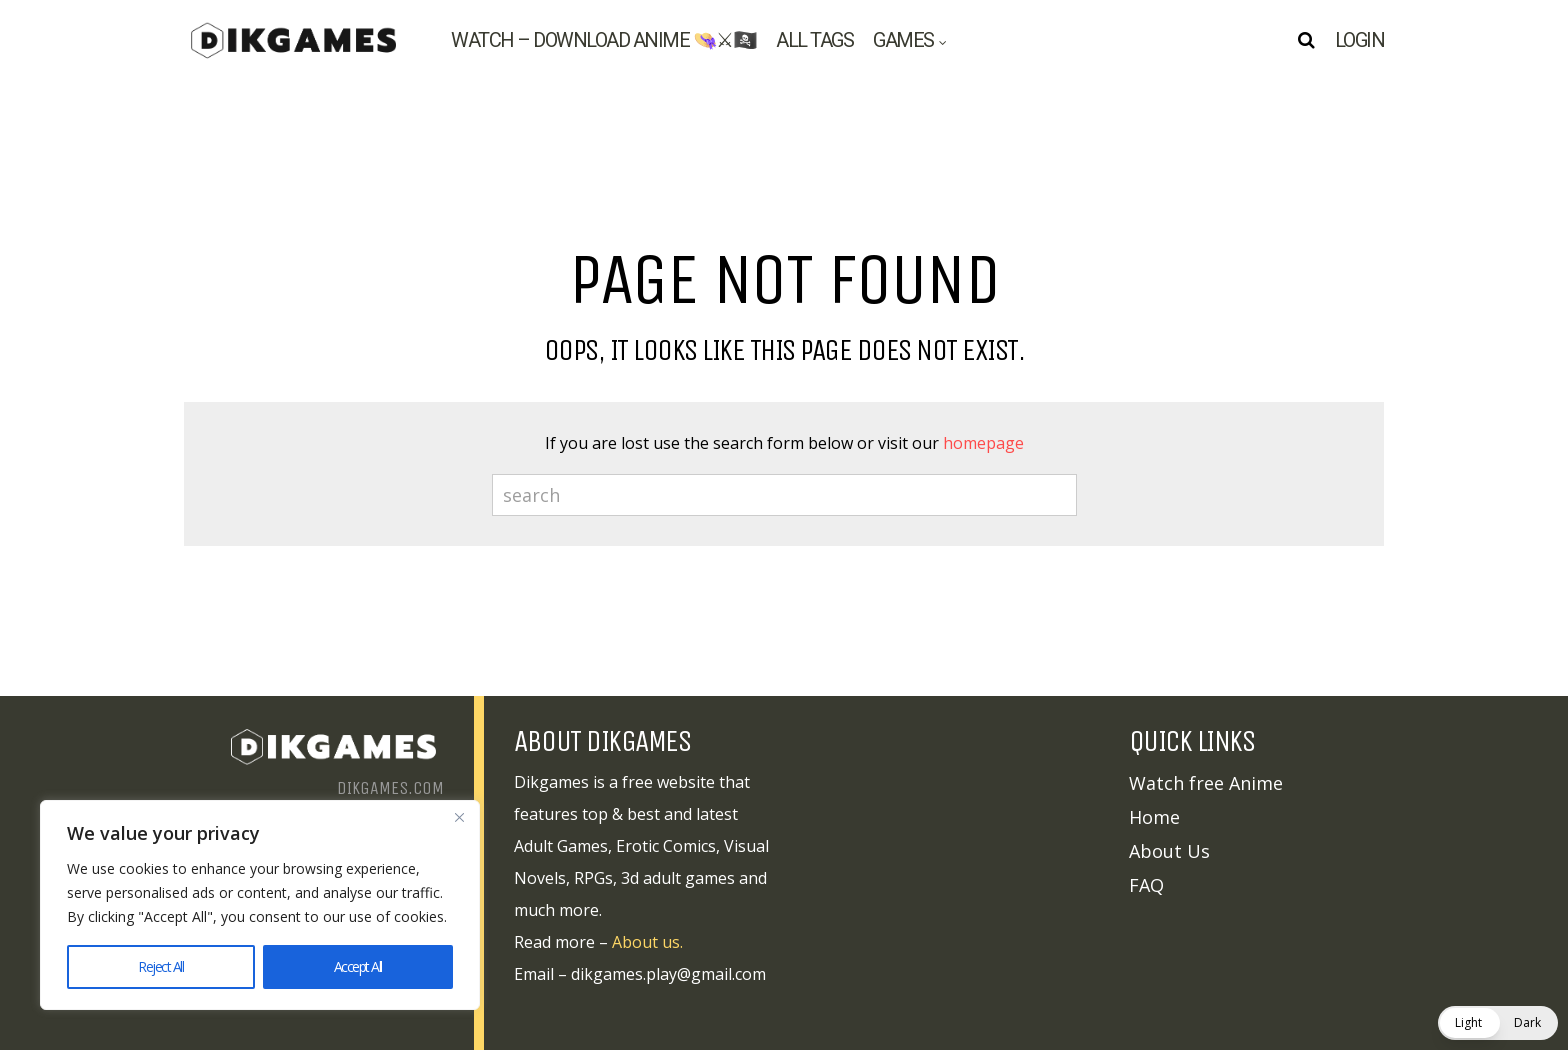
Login (1360, 40)
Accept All (358, 966)
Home (1154, 817)
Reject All (160, 966)
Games (903, 40)
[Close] (459, 817)
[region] (260, 905)
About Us (1169, 851)
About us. (647, 942)
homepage (983, 443)
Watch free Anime (1206, 783)
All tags (814, 40)
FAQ (1146, 885)
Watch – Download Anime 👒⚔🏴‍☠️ (603, 40)
